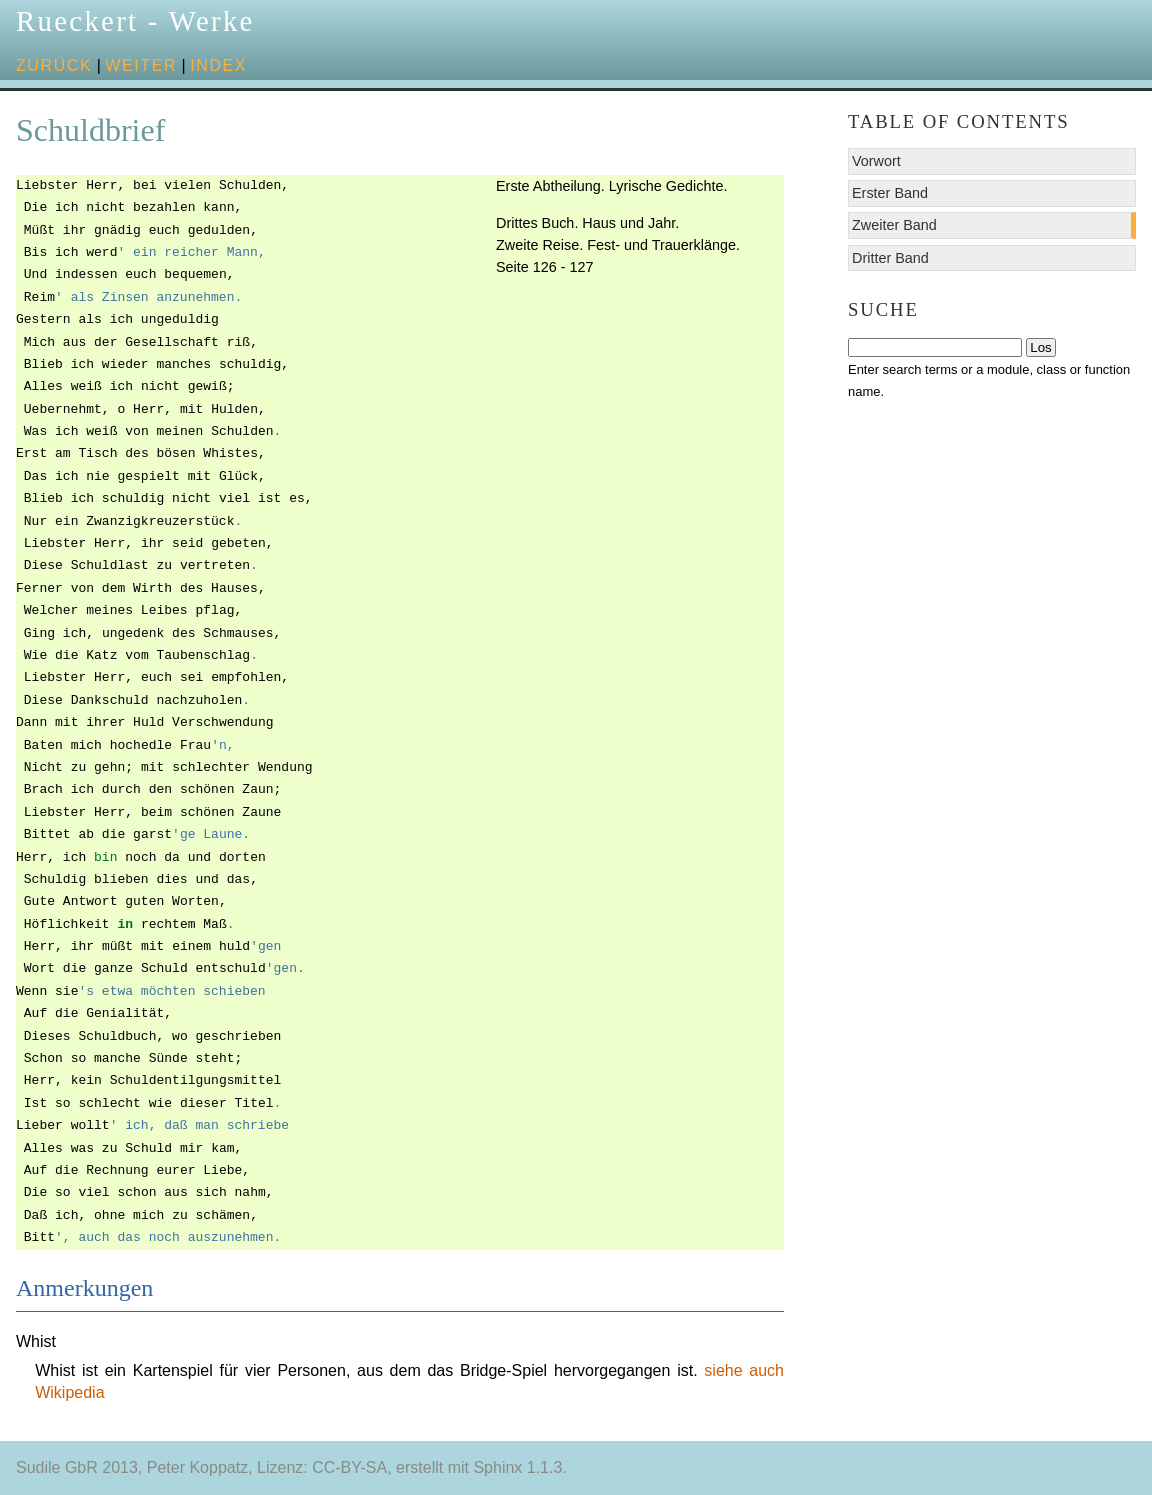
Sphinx (497, 1467)
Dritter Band (890, 258)
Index (218, 65)
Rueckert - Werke (135, 21)
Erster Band (890, 193)
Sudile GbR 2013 (77, 1467)
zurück (54, 65)
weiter (141, 65)
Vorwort (876, 161)
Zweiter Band (894, 225)
